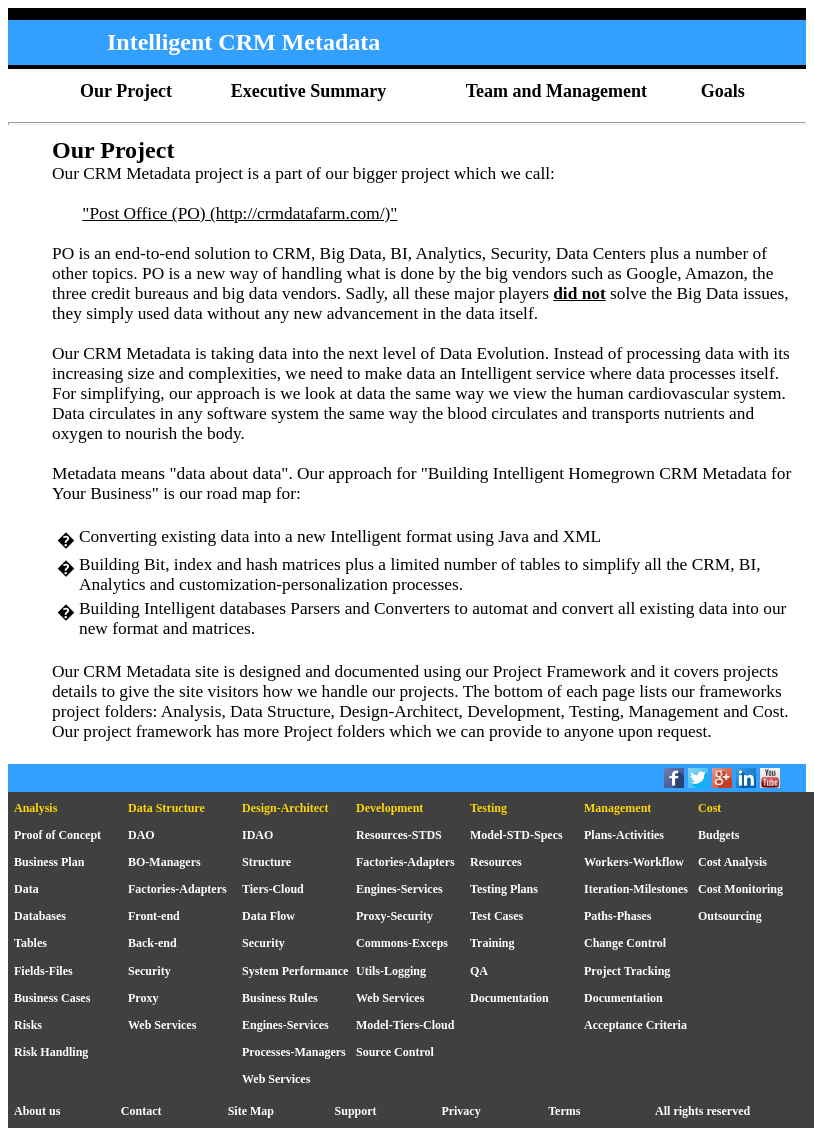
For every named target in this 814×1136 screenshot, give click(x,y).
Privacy (460, 1111)
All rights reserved (702, 1111)
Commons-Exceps (402, 943)
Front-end (154, 916)
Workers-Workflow (634, 862)
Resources (496, 862)
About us (37, 1111)
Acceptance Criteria (635, 1025)
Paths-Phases (617, 916)
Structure (266, 862)
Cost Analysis (732, 862)
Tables (30, 943)
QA (479, 971)
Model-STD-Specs (516, 835)
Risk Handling (51, 1052)
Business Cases (52, 998)
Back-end (152, 943)
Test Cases (496, 916)
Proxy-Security (394, 916)
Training (492, 943)
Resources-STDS (399, 835)
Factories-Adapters (405, 862)
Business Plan (49, 862)
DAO (141, 835)
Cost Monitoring (740, 889)
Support (356, 1111)
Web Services (390, 998)
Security (263, 943)
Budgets (718, 835)
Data (26, 889)
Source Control (395, 1052)
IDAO (257, 835)
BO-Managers (164, 862)
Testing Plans (504, 889)
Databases (40, 916)
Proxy (143, 998)
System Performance (295, 971)
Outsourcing (730, 916)
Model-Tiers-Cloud (405, 1025)
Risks (28, 1025)
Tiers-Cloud (273, 889)
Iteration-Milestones (636, 889)
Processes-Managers (294, 1052)
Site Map (251, 1111)
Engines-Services (399, 889)
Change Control (625, 943)
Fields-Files (43, 971)
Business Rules (280, 998)
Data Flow (268, 916)
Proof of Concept (57, 835)
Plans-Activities (624, 835)
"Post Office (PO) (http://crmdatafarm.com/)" (239, 213)
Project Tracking (627, 971)
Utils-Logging (391, 971)
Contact (141, 1111)
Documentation (509, 998)
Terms (564, 1111)
